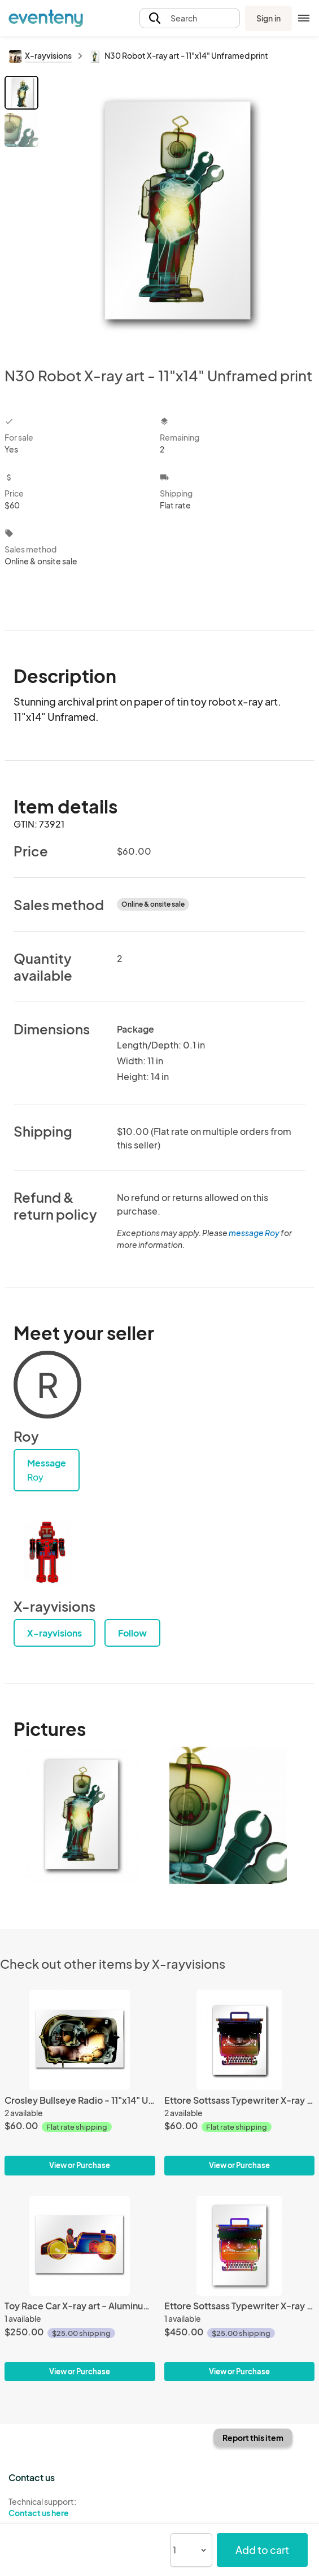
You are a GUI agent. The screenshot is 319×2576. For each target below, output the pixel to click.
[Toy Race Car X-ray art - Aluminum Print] (80, 2246)
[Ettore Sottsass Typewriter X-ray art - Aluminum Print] (239, 2246)
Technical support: (79, 2507)
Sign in (268, 18)
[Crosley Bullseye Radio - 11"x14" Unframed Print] (80, 2040)
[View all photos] (178, 212)
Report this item (252, 2438)
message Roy (254, 1233)
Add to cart (262, 2549)
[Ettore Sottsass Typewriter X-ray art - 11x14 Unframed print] (239, 2040)
